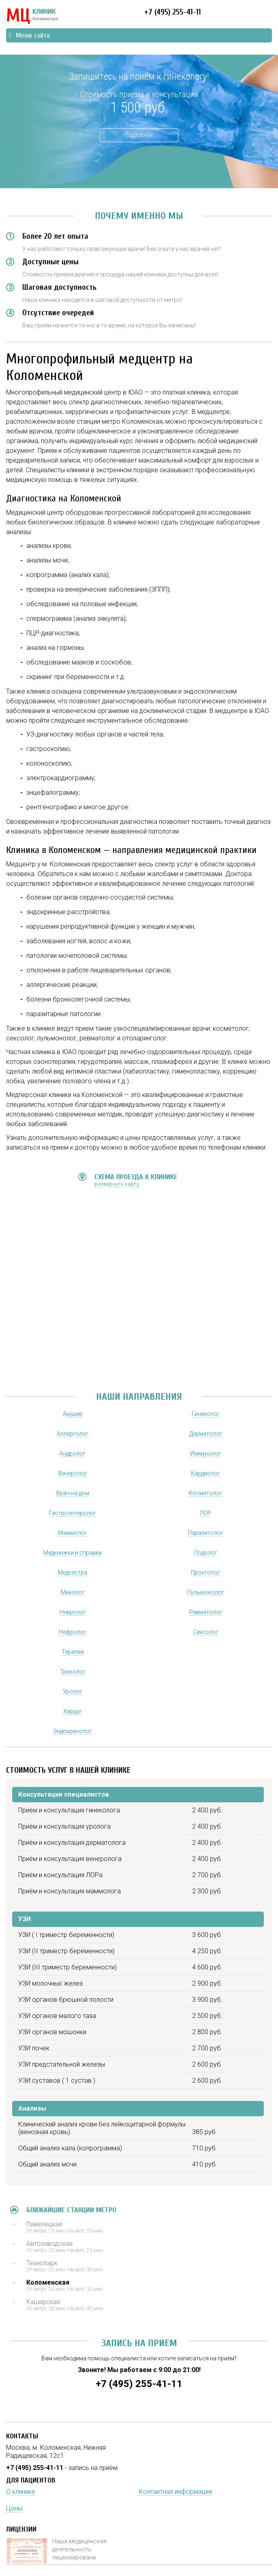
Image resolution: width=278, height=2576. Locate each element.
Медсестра (72, 1572)
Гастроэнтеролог (72, 1513)
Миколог (73, 1592)
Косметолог (205, 1493)
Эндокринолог (72, 1731)
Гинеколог (206, 1414)
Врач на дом (72, 1493)
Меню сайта (29, 35)
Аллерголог (72, 1433)
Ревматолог (205, 1612)
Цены (14, 2508)
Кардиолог (205, 1473)
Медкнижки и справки (72, 1552)
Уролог (72, 1691)
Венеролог (72, 1473)
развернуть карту (116, 1184)
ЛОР (205, 1513)
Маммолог (72, 1533)
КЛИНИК (32, 16)
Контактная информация (175, 2491)
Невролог (73, 1612)
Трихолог (73, 1671)
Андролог (73, 1453)
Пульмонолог (205, 1592)
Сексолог (205, 1632)
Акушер (73, 1414)
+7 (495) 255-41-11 (172, 12)
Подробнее (139, 135)
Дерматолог (205, 1433)
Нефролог (72, 1632)
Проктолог (205, 1572)
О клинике (20, 2491)
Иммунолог (205, 1453)
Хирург (72, 1711)
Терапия (73, 1652)
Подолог (205, 1552)
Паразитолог (205, 1533)
